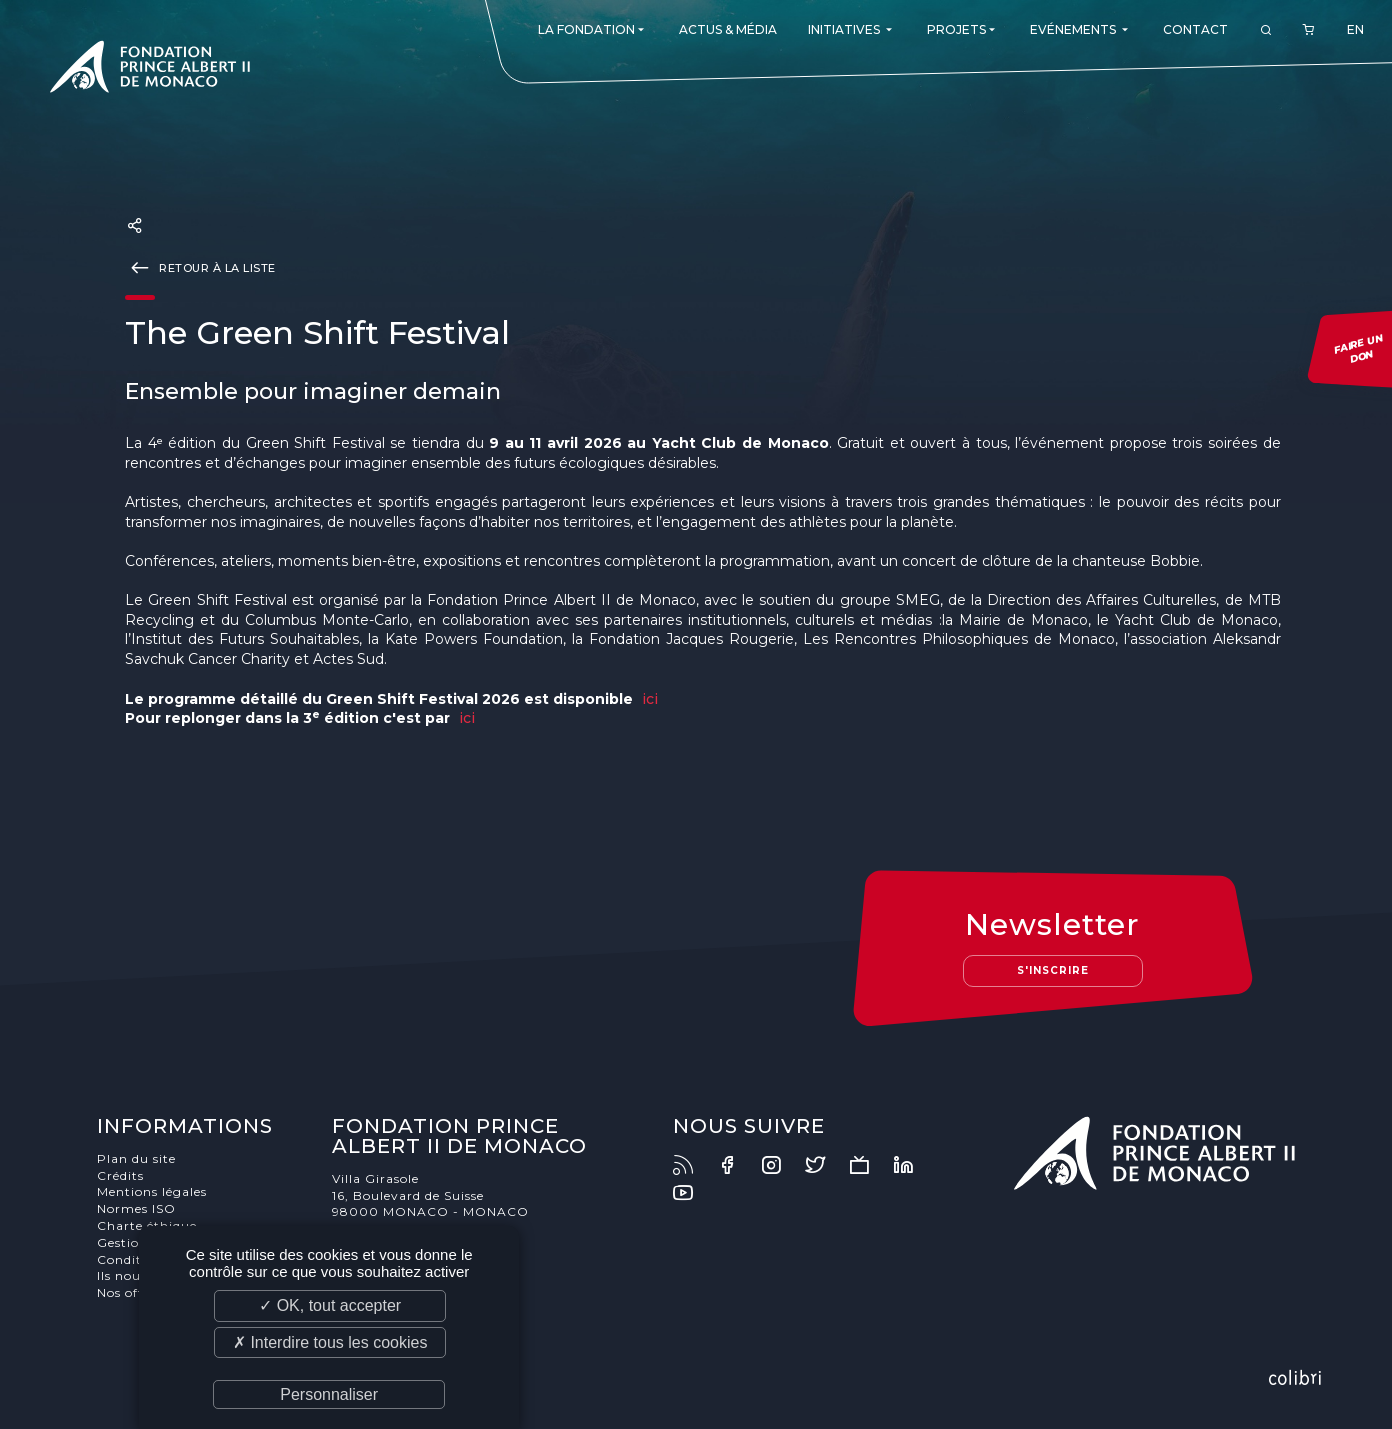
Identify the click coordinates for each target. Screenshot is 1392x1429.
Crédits (120, 1175)
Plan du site (136, 1158)
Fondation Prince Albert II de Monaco (150, 70)
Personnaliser (329, 1394)
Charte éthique (147, 1225)
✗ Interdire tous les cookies (330, 1342)
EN (1355, 29)
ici (650, 699)
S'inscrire (1053, 970)
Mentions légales (152, 1191)
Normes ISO (136, 1208)
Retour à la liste (200, 267)
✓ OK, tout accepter (330, 1305)
